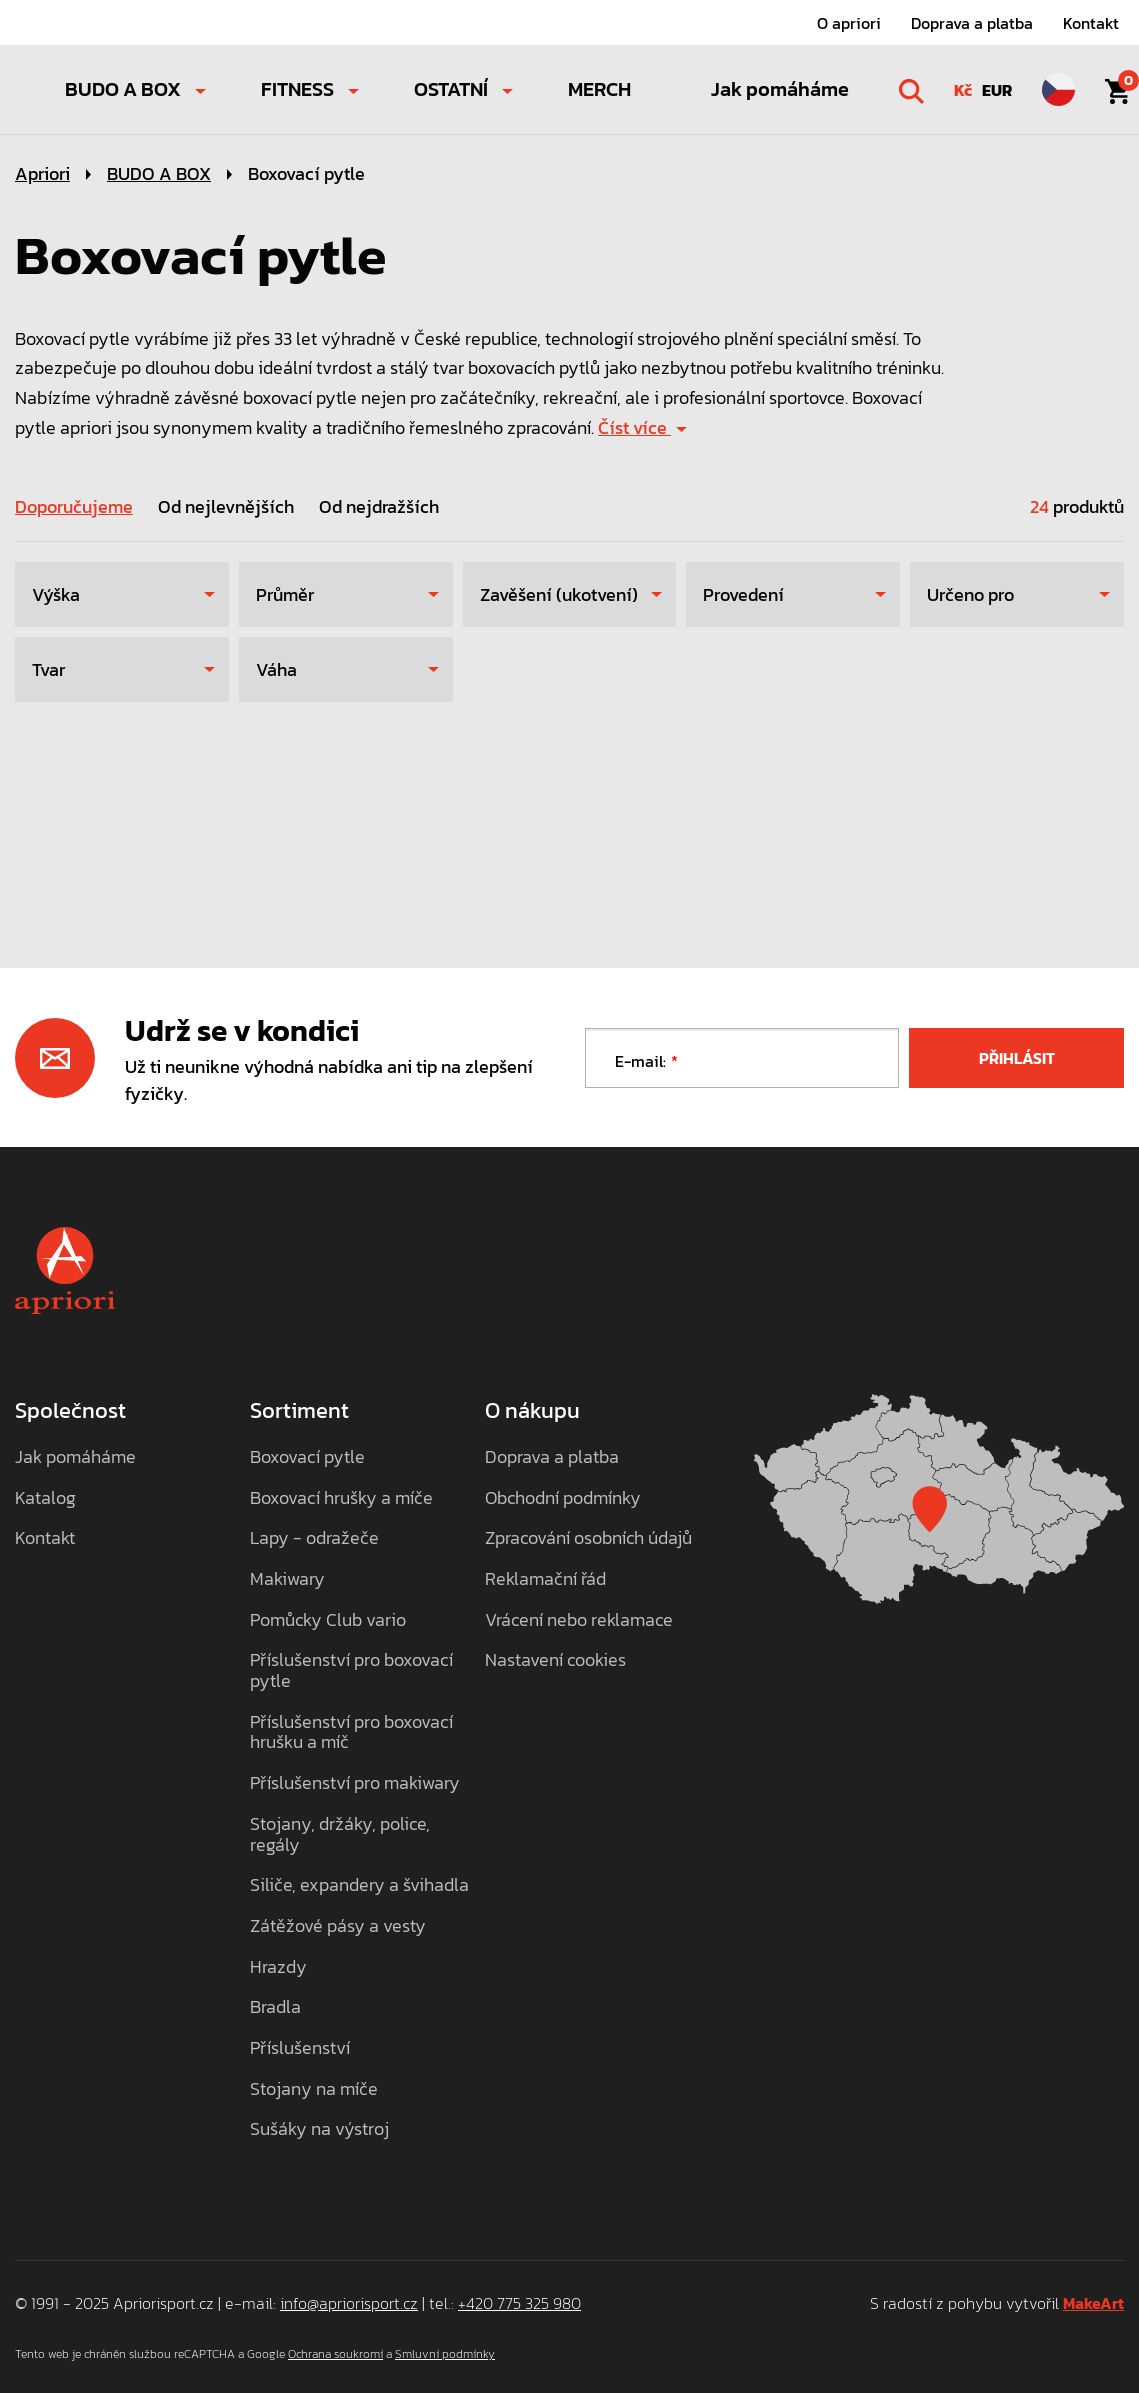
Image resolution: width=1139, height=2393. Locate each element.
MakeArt (1093, 2303)
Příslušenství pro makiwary (355, 1783)
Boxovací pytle (306, 173)
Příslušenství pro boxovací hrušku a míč (351, 1732)
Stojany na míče (314, 2089)
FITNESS (297, 89)
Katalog (45, 1498)
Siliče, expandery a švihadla (359, 1885)
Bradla (275, 2007)
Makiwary (287, 1579)
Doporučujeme (74, 507)
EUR (997, 90)
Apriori (42, 173)
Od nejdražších (379, 507)
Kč (963, 90)
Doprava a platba (972, 23)
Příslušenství (300, 2048)
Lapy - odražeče (314, 1538)
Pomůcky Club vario (328, 1620)
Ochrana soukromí (335, 2354)
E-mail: (640, 1061)
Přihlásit (1017, 1058)
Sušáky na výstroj (319, 2129)
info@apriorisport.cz (349, 2303)
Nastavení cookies (555, 1660)
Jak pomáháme (780, 89)
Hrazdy (278, 1967)
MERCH (599, 89)
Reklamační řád (545, 1579)
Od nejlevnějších (226, 507)
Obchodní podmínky (563, 1498)
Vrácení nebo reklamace (579, 1620)
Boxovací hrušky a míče (341, 1498)
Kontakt (1091, 23)
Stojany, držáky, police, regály (340, 1834)
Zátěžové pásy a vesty (338, 1926)
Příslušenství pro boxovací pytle (351, 1670)
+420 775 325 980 (519, 2303)
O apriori (849, 23)
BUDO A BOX (123, 89)
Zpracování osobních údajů (588, 1538)
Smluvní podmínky (445, 2354)
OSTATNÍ (451, 89)
